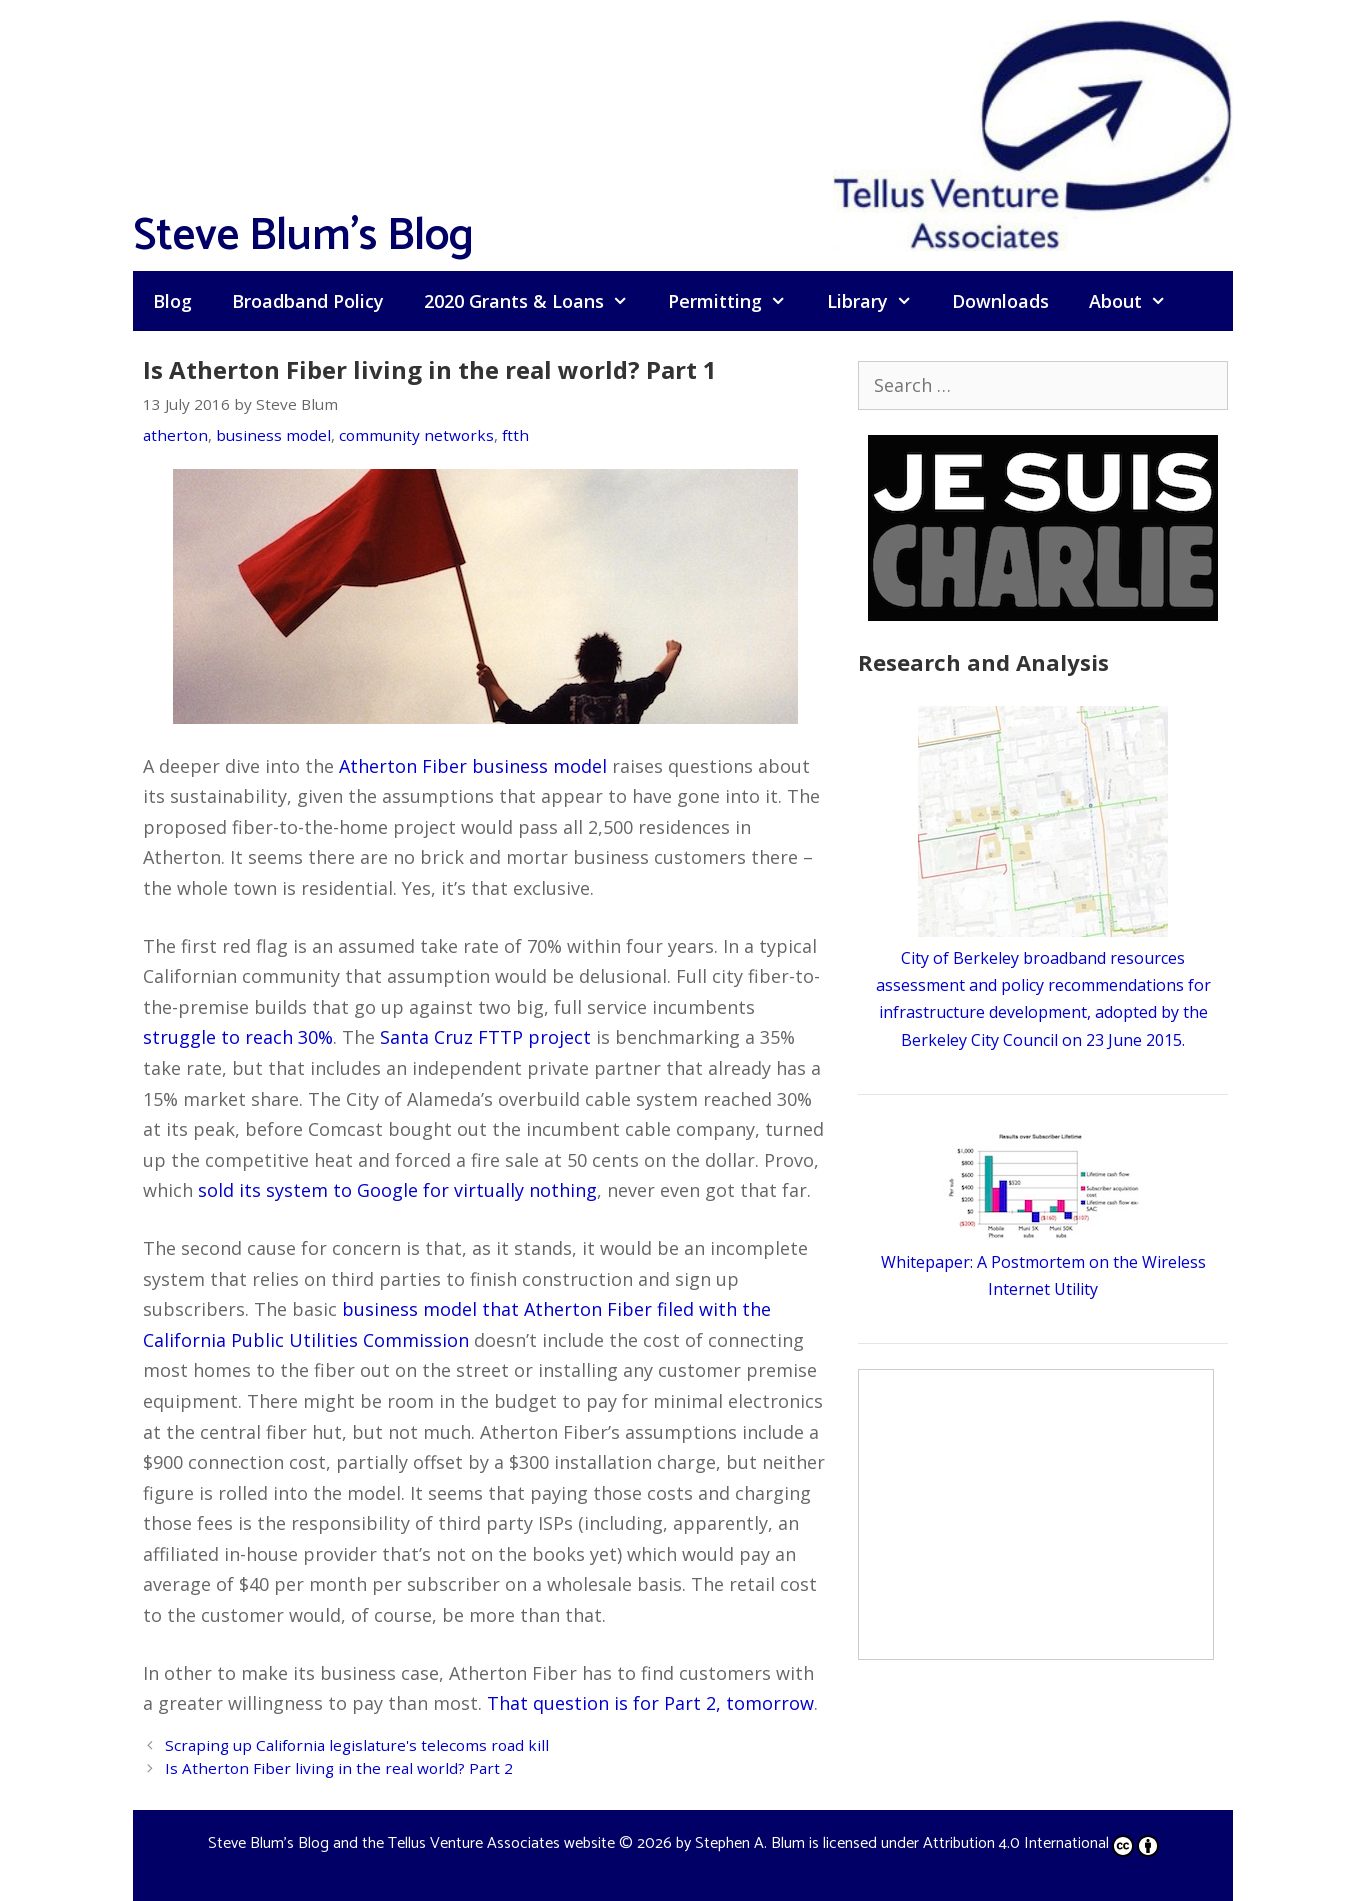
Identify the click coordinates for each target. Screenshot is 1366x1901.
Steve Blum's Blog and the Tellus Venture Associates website (411, 1843)
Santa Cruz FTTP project (485, 1037)
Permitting (737, 301)
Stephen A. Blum (750, 1843)
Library (879, 301)
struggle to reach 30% (238, 1037)
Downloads (1000, 301)
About (1137, 301)
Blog (172, 301)
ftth (515, 435)
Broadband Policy (308, 301)
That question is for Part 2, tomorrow (650, 1703)
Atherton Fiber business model (473, 766)
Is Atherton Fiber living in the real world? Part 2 (339, 1768)
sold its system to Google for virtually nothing (397, 1190)
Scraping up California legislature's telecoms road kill (357, 1745)
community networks (416, 435)
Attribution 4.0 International (1041, 1843)
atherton (175, 435)
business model (273, 435)
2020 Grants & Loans (536, 301)
